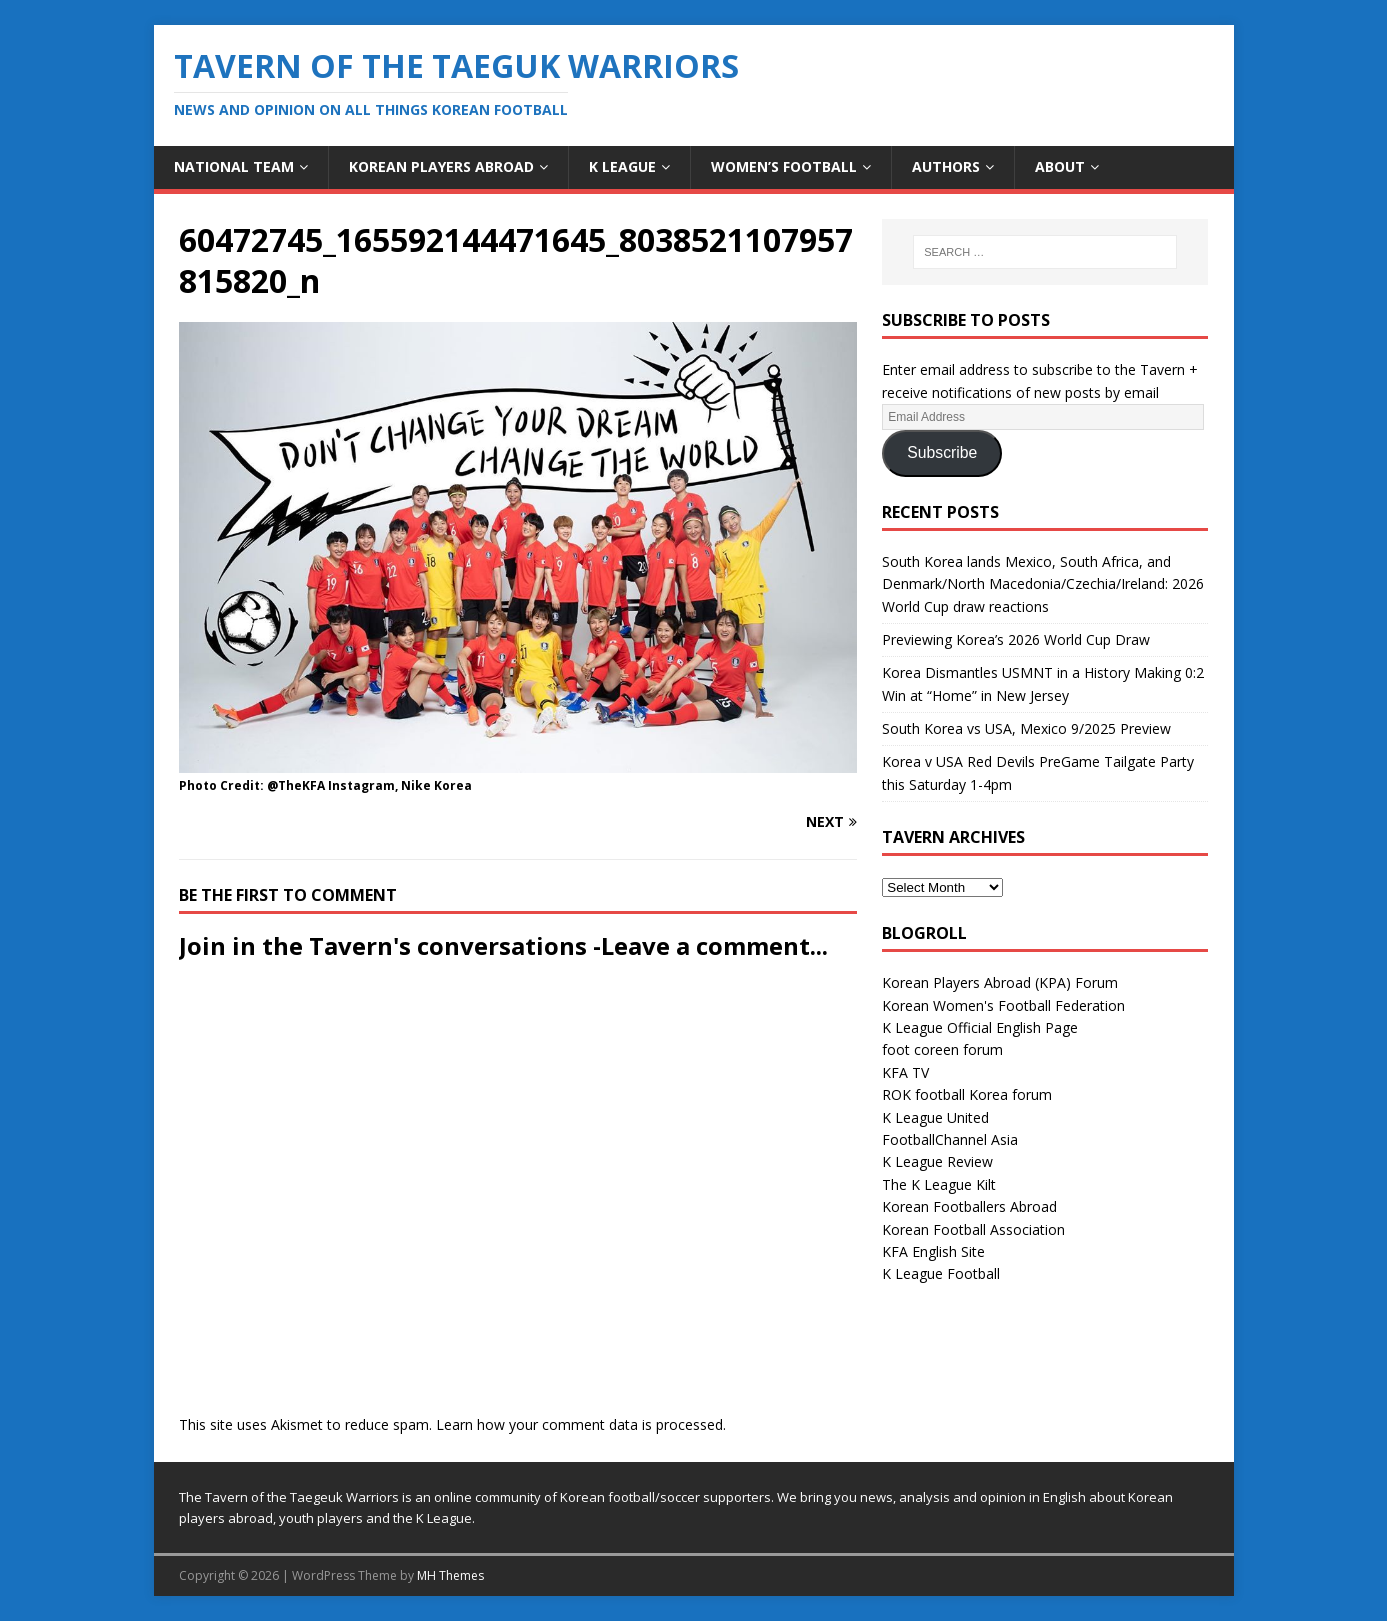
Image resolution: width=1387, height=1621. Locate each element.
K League (622, 166)
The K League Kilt (939, 1184)
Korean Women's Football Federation (1003, 1005)
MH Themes (450, 1575)
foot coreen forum (942, 1049)
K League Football (941, 1273)
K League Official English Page (980, 1027)
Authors (946, 166)
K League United (935, 1117)
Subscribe (942, 452)
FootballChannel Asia (950, 1139)
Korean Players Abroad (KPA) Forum (1000, 982)
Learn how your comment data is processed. (581, 1424)
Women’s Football (784, 166)
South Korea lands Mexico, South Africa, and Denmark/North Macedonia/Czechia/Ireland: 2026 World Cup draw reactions (1043, 584)
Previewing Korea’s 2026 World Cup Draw (1016, 639)
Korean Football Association (973, 1229)
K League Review (937, 1161)
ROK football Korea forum (967, 1094)
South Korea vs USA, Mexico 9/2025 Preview (1026, 728)
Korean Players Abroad (441, 166)
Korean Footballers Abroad (969, 1206)
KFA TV (905, 1072)
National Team (234, 166)
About (1060, 166)
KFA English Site (933, 1251)
